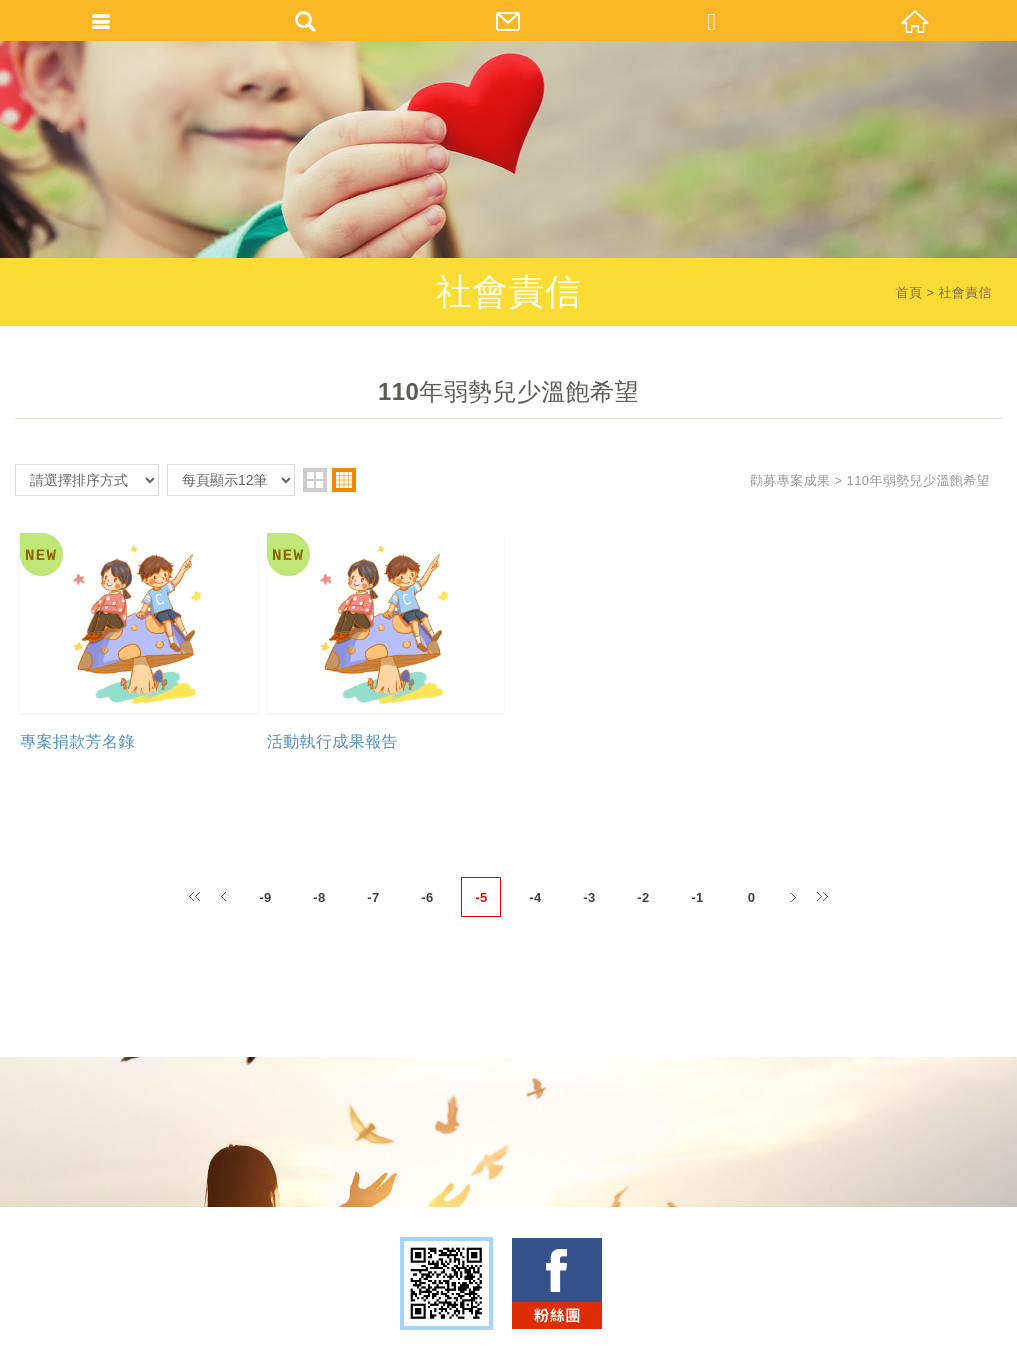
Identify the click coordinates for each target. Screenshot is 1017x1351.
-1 (697, 898)
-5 (481, 898)
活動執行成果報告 (332, 742)
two (315, 480)
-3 (589, 898)
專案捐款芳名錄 (77, 742)
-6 (427, 898)
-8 (319, 898)
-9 (265, 898)
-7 (373, 898)
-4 (535, 898)
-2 (643, 898)
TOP (503, 1328)
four (344, 480)
